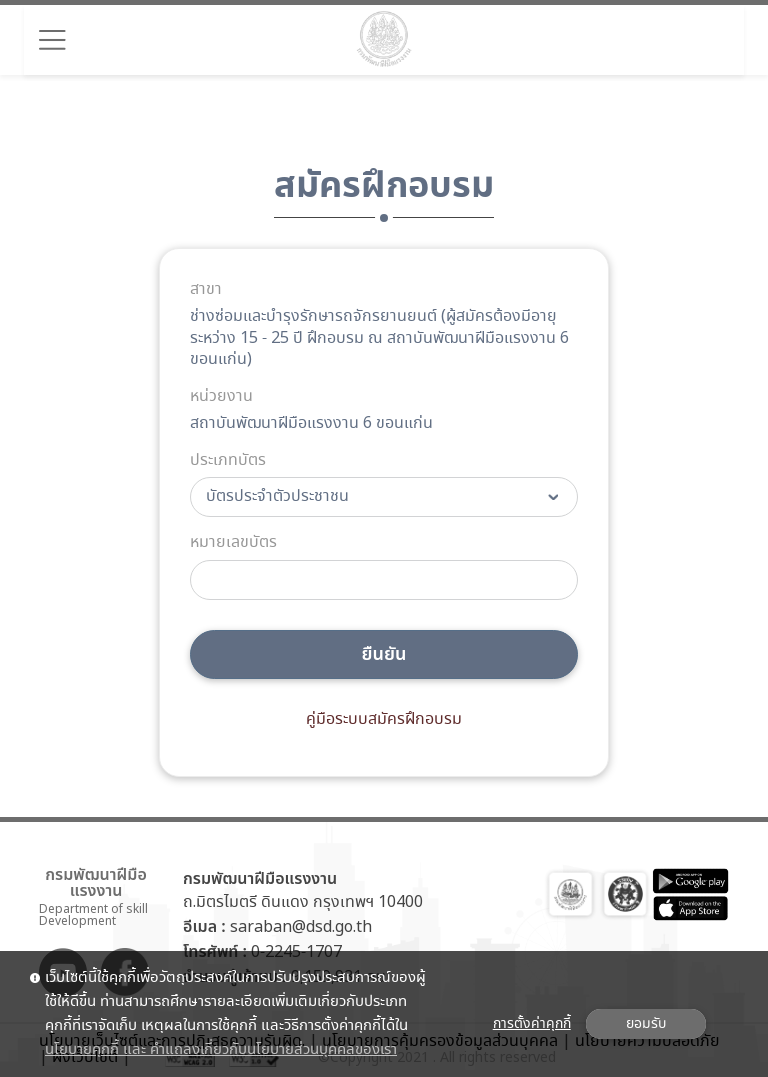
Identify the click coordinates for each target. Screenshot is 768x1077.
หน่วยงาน (221, 397)
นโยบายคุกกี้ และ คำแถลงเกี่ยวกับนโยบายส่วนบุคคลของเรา (221, 1050)
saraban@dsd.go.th (301, 927)
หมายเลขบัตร (233, 543)
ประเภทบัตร (228, 461)
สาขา (206, 290)
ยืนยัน (384, 654)
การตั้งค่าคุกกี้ (532, 1024)
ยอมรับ (646, 1024)
